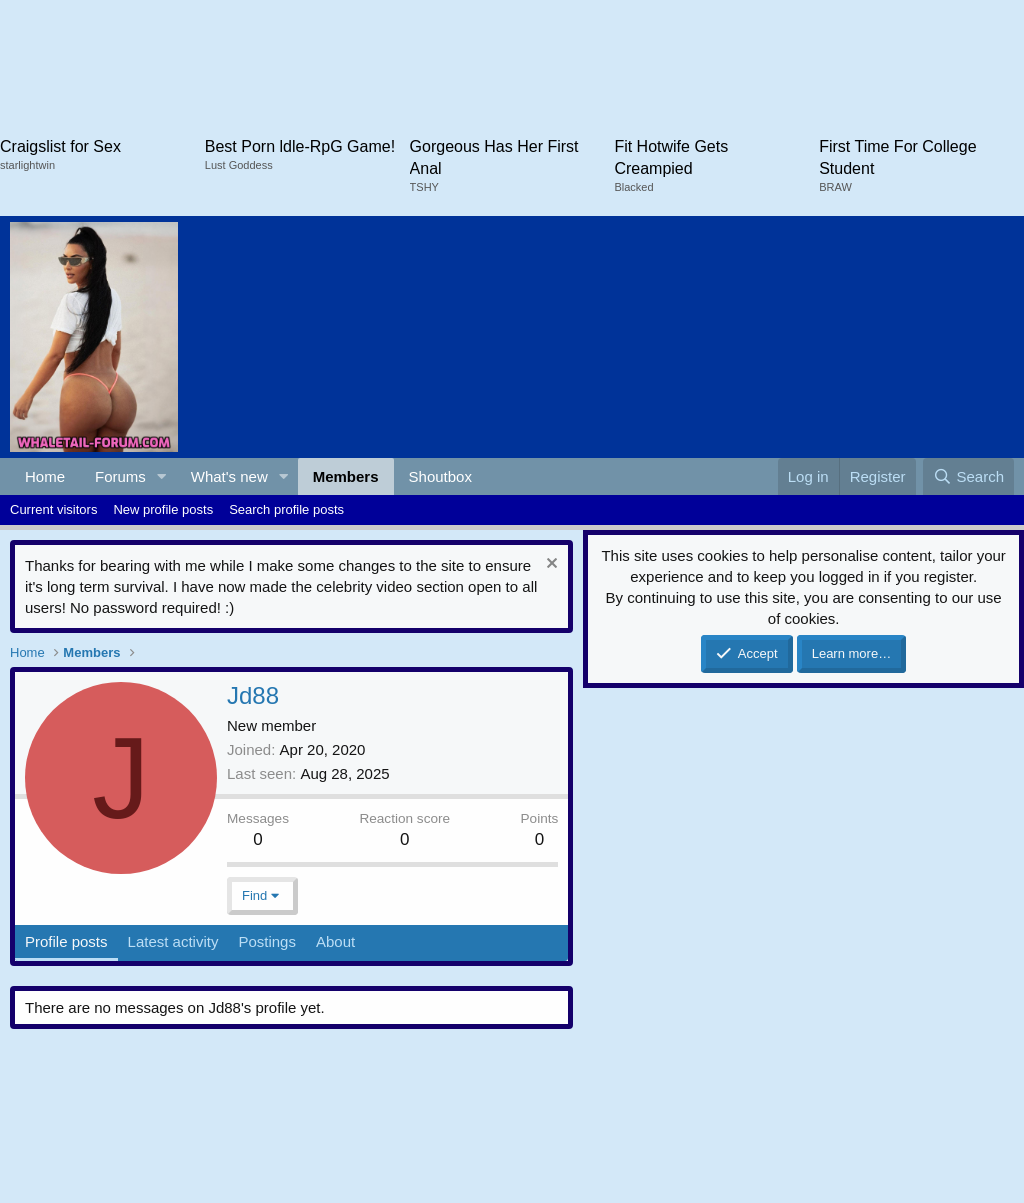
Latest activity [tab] (173, 941)
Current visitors (53, 509)
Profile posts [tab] (66, 941)
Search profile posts (286, 509)
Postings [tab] (267, 941)
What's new (229, 476)
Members (346, 476)
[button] (162, 476)
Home (45, 476)
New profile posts (163, 509)
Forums (120, 476)
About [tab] (335, 941)
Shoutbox (440, 476)
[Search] (968, 476)
